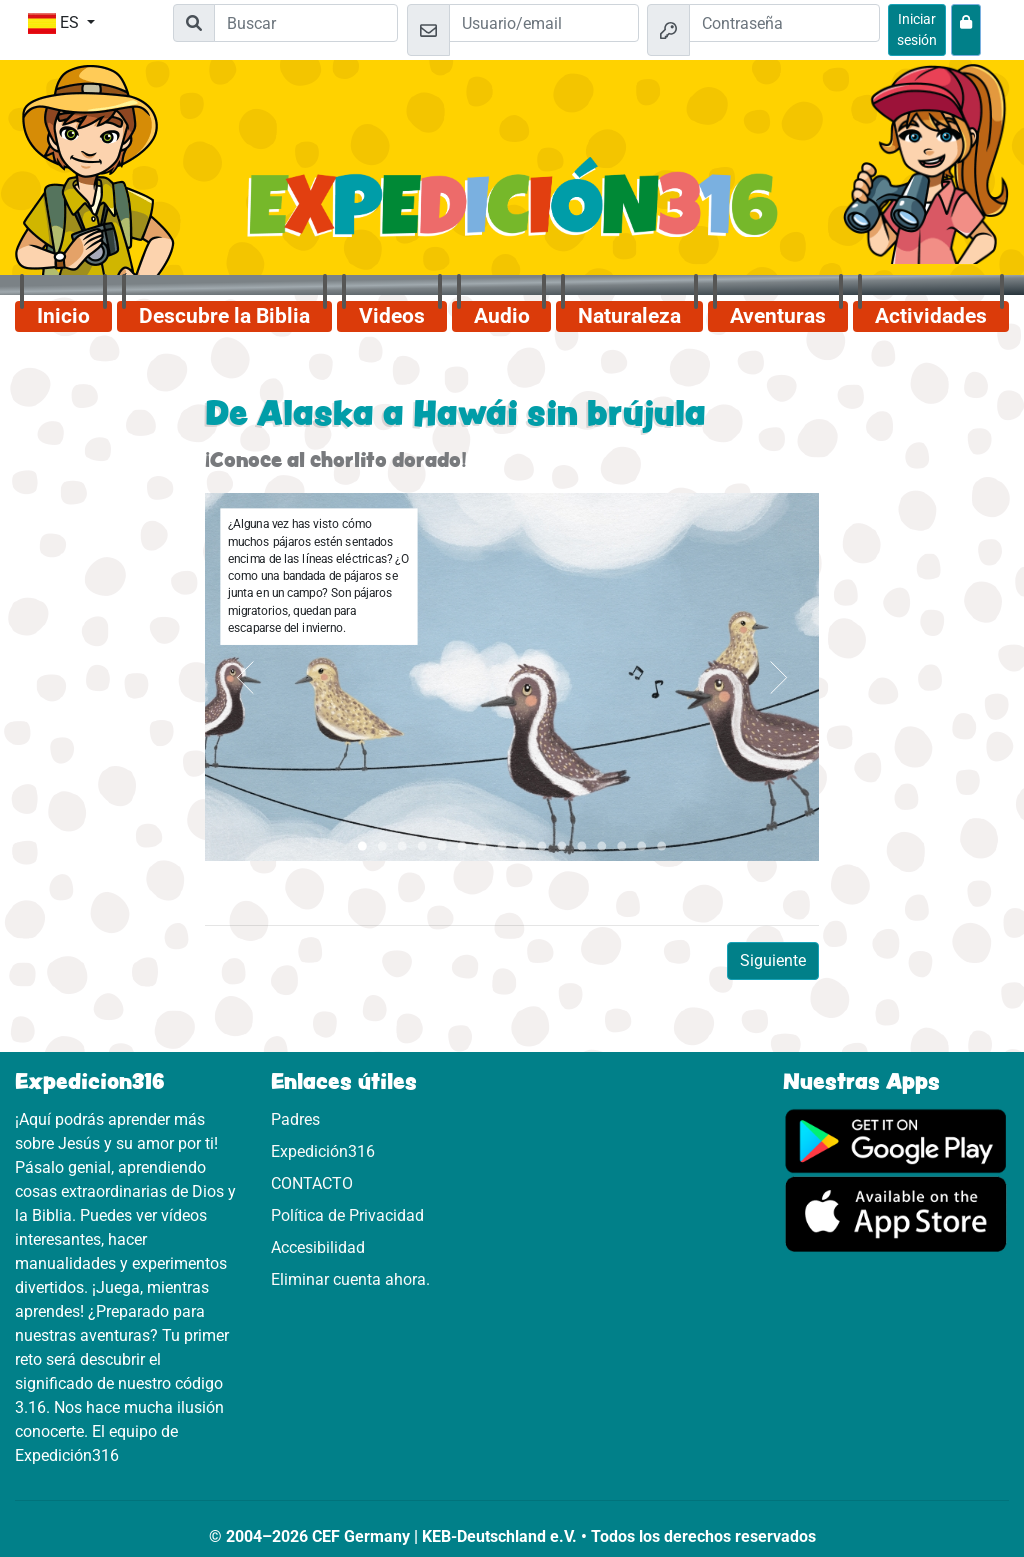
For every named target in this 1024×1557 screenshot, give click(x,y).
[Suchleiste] (305, 23)
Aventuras (778, 316)
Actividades (931, 316)
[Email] (544, 23)
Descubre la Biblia (224, 316)
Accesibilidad (318, 1247)
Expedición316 (323, 1151)
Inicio (63, 316)
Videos (392, 316)
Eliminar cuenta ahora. (350, 1279)
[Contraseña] (784, 23)
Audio (502, 316)
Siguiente (773, 960)
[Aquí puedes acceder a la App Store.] (896, 1213)
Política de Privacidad (347, 1215)
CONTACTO (312, 1183)
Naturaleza (629, 316)
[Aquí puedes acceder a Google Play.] (896, 1139)
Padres (295, 1119)
